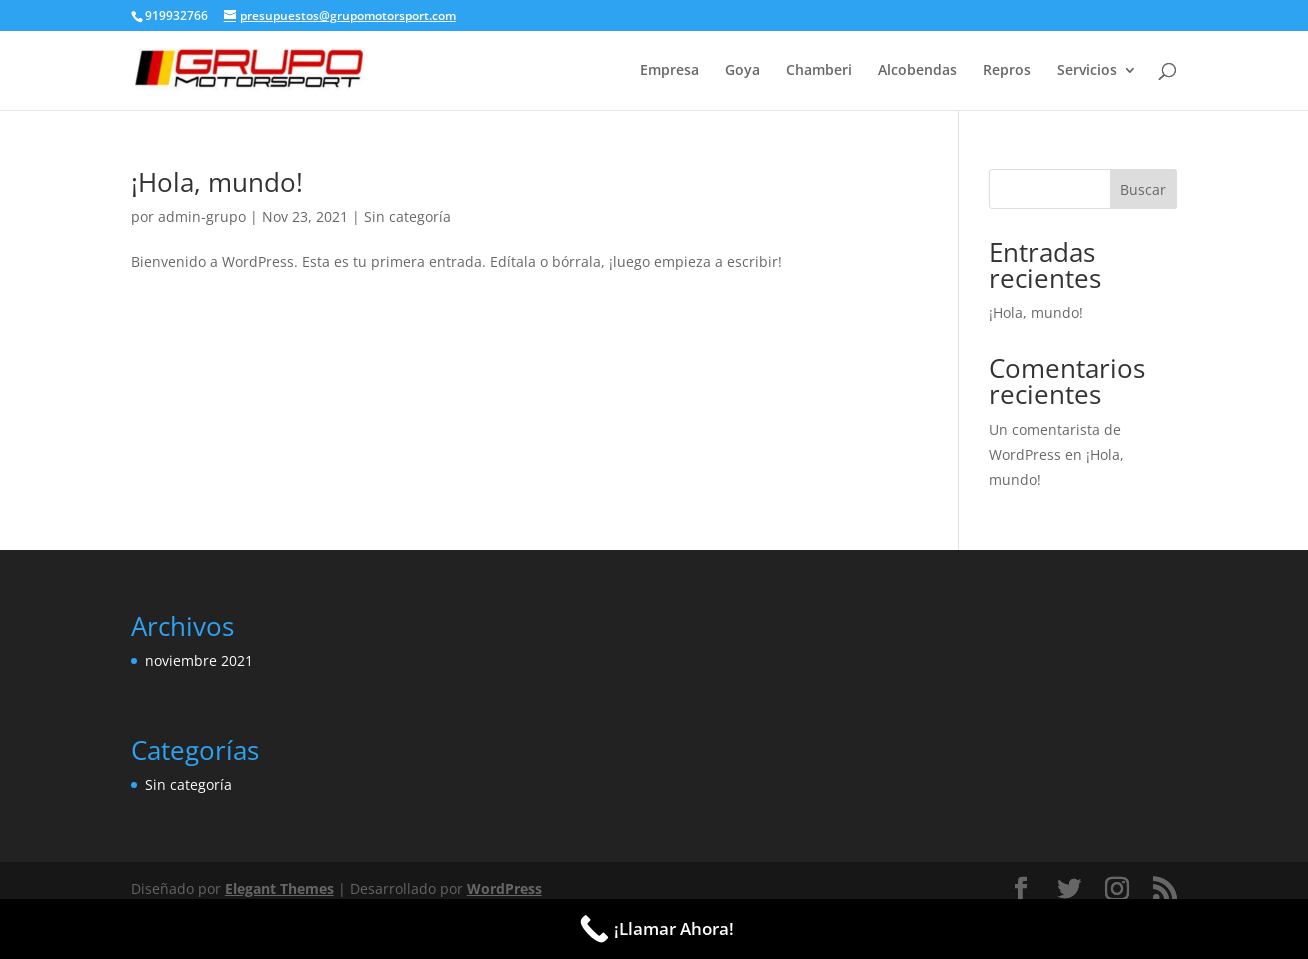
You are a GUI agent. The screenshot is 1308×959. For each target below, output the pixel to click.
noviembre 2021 (199, 660)
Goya (742, 71)
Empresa (669, 71)
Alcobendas (917, 71)
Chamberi (819, 71)
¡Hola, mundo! (217, 182)
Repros (1007, 71)
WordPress (504, 888)
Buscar (1143, 189)
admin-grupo (202, 216)
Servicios (1087, 71)
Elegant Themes (279, 888)
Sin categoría (407, 216)
